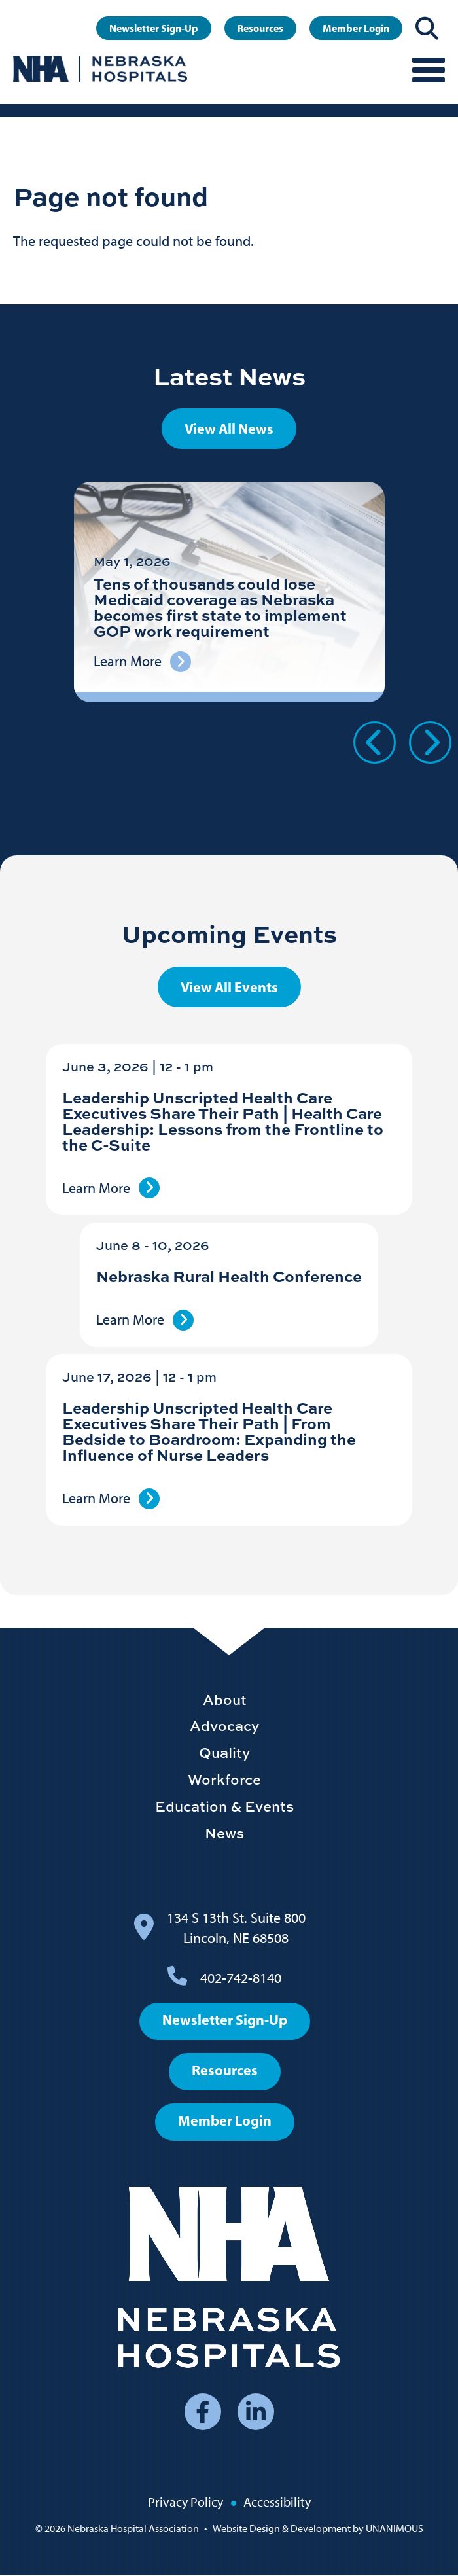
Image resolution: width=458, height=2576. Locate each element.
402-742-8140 (240, 1978)
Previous (374, 742)
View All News (229, 429)
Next (430, 742)
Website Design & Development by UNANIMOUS (318, 2528)
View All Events (229, 987)
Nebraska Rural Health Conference (229, 1276)
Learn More (96, 1188)
